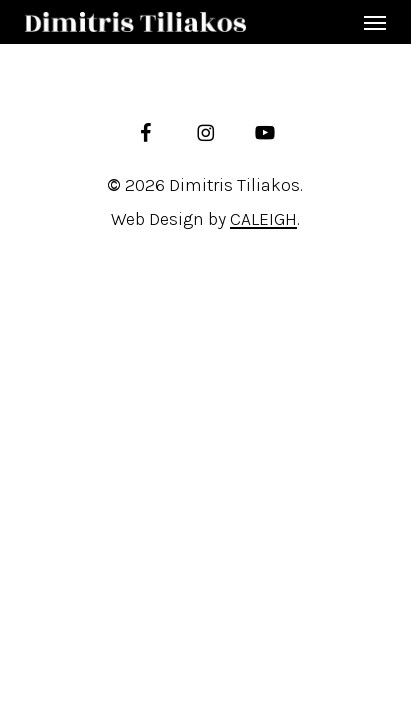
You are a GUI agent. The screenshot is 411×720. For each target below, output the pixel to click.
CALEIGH (263, 219)
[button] (375, 22)
